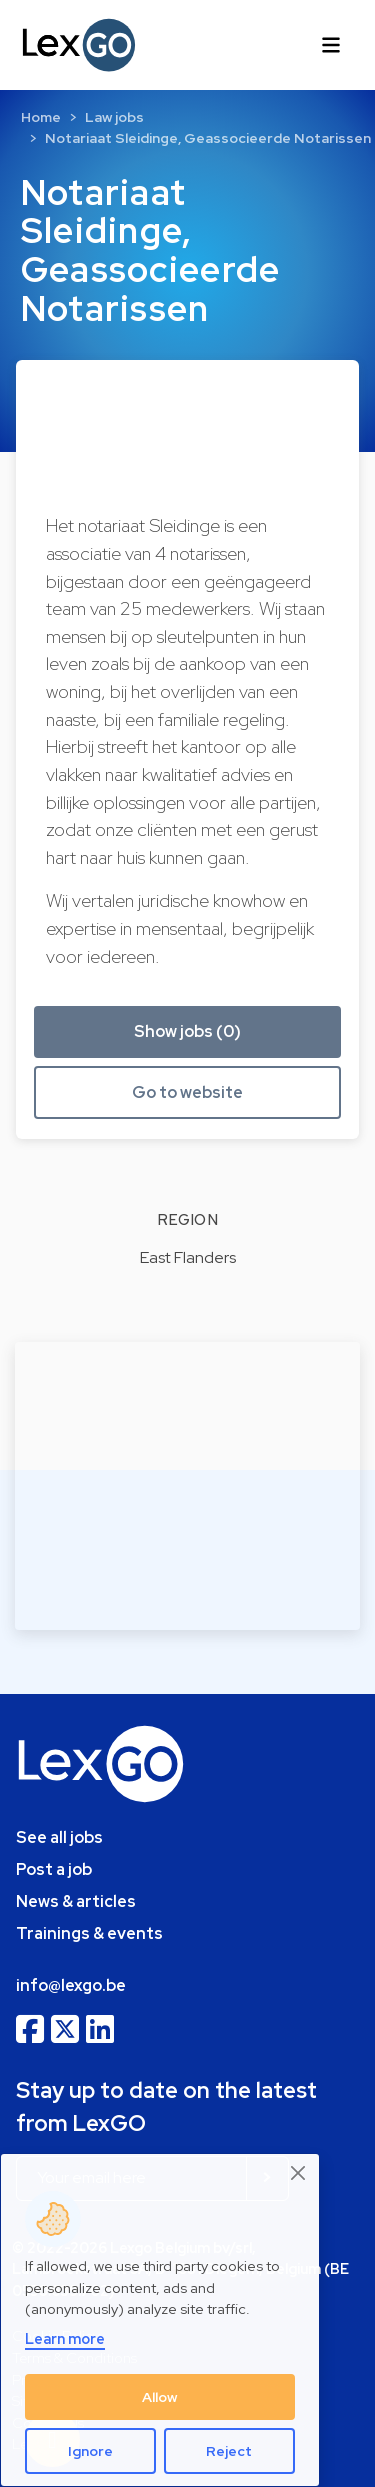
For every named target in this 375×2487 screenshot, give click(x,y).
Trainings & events (89, 1933)
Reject (229, 2451)
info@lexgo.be (71, 1985)
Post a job (54, 1869)
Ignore (90, 2451)
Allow (160, 2397)
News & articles (76, 1901)
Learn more (65, 2338)
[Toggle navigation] (331, 45)
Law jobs (114, 117)
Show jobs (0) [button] (187, 1031)
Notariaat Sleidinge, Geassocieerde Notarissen (208, 138)
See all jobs (59, 1837)
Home (41, 117)
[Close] (299, 2172)
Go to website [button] (187, 1092)
